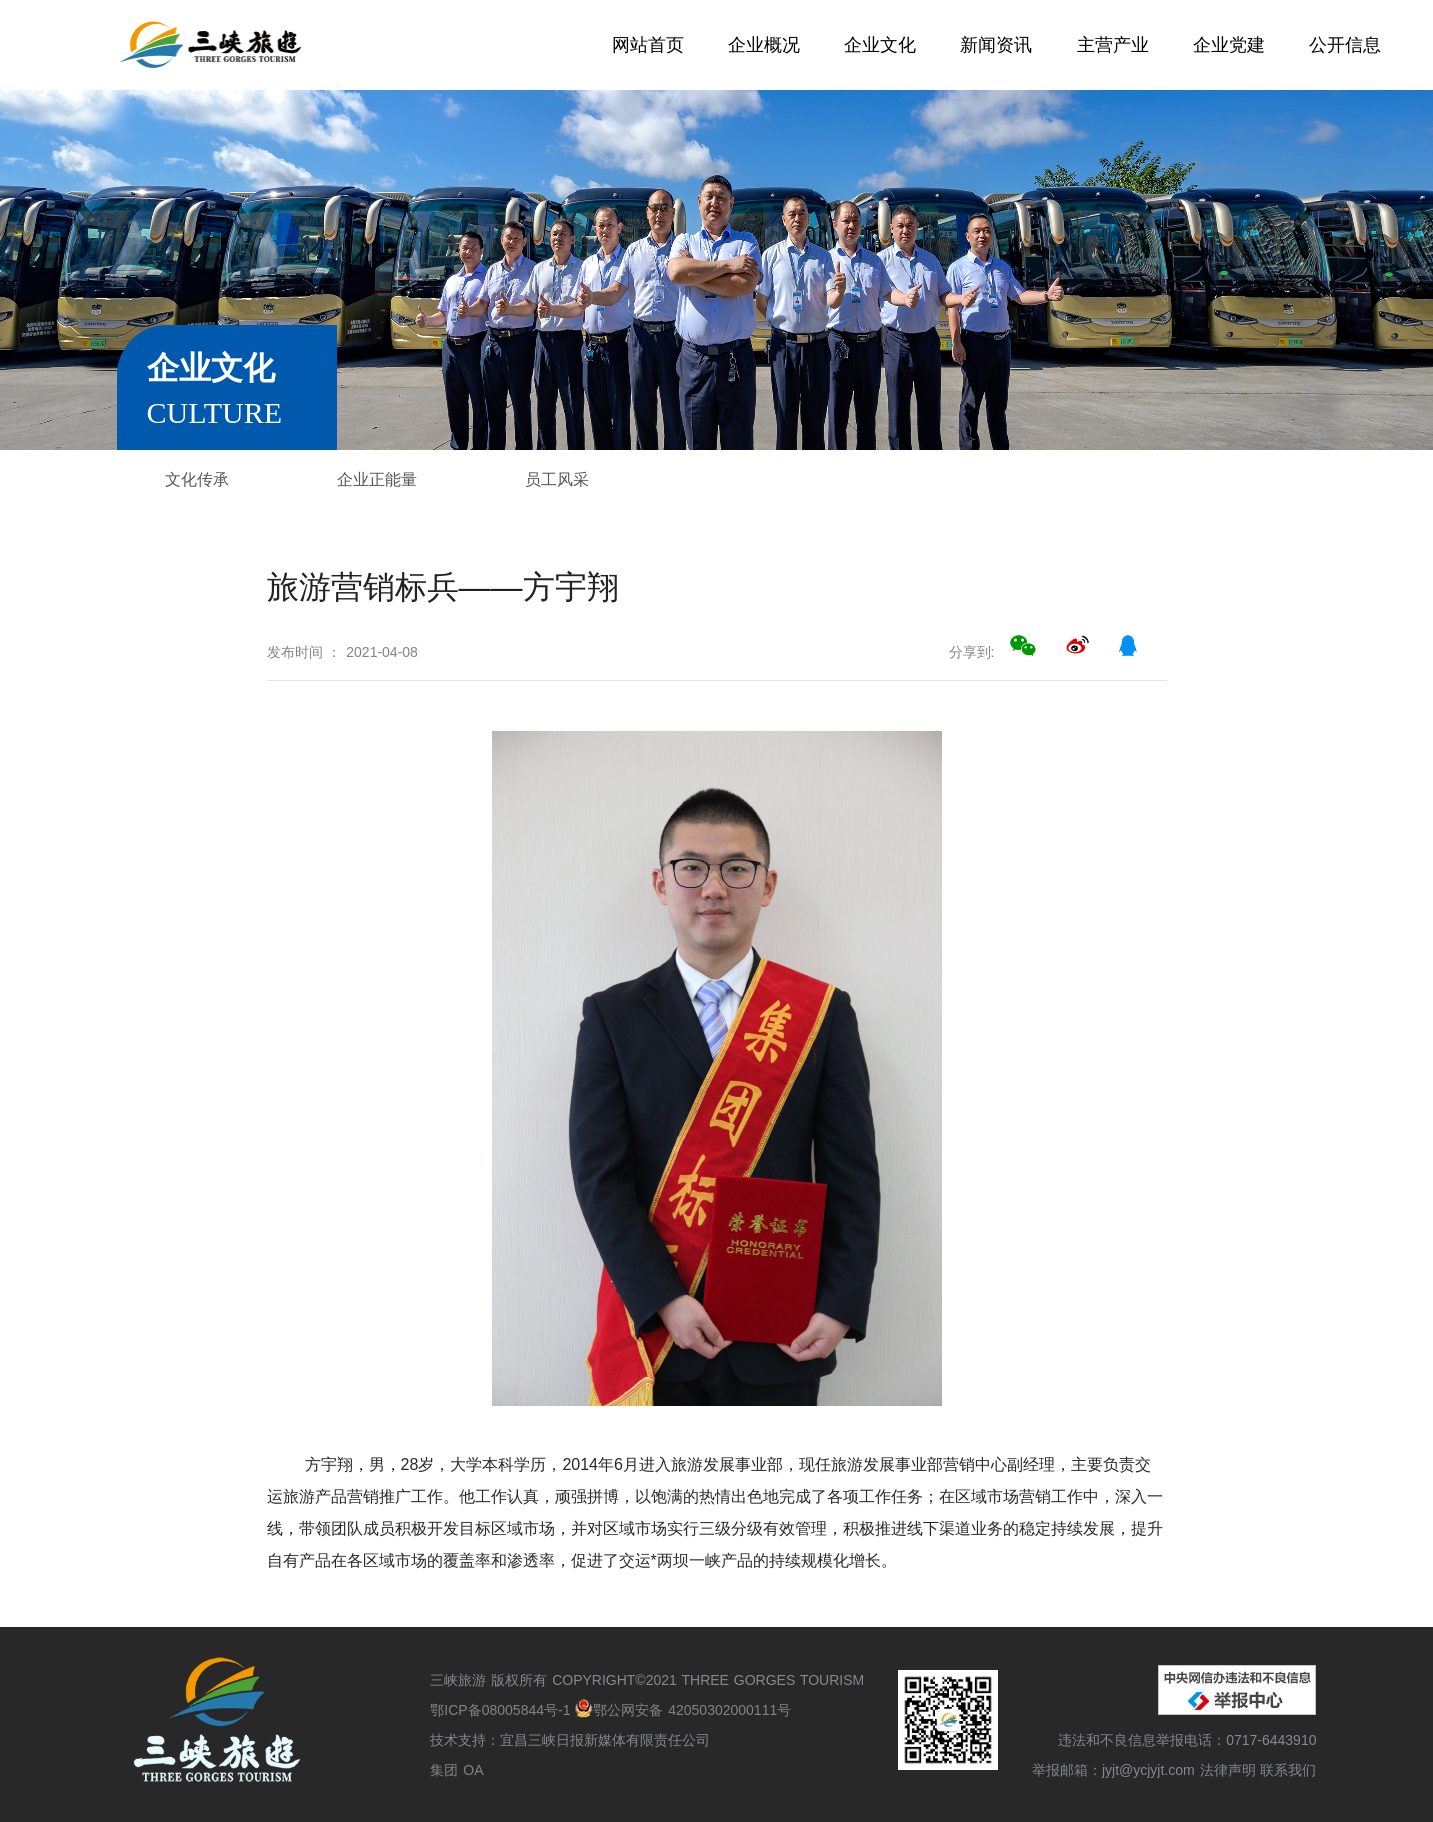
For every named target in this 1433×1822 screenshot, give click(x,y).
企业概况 (764, 45)
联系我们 (1288, 1770)
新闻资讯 (996, 45)
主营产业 (1113, 45)
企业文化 (880, 45)
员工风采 (557, 479)
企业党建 (1229, 45)
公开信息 (1345, 45)
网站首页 (648, 45)
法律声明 (1228, 1770)
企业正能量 (377, 479)
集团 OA (456, 1770)
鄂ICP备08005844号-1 (502, 1710)
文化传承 (197, 479)
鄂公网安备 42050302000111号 (683, 1710)
